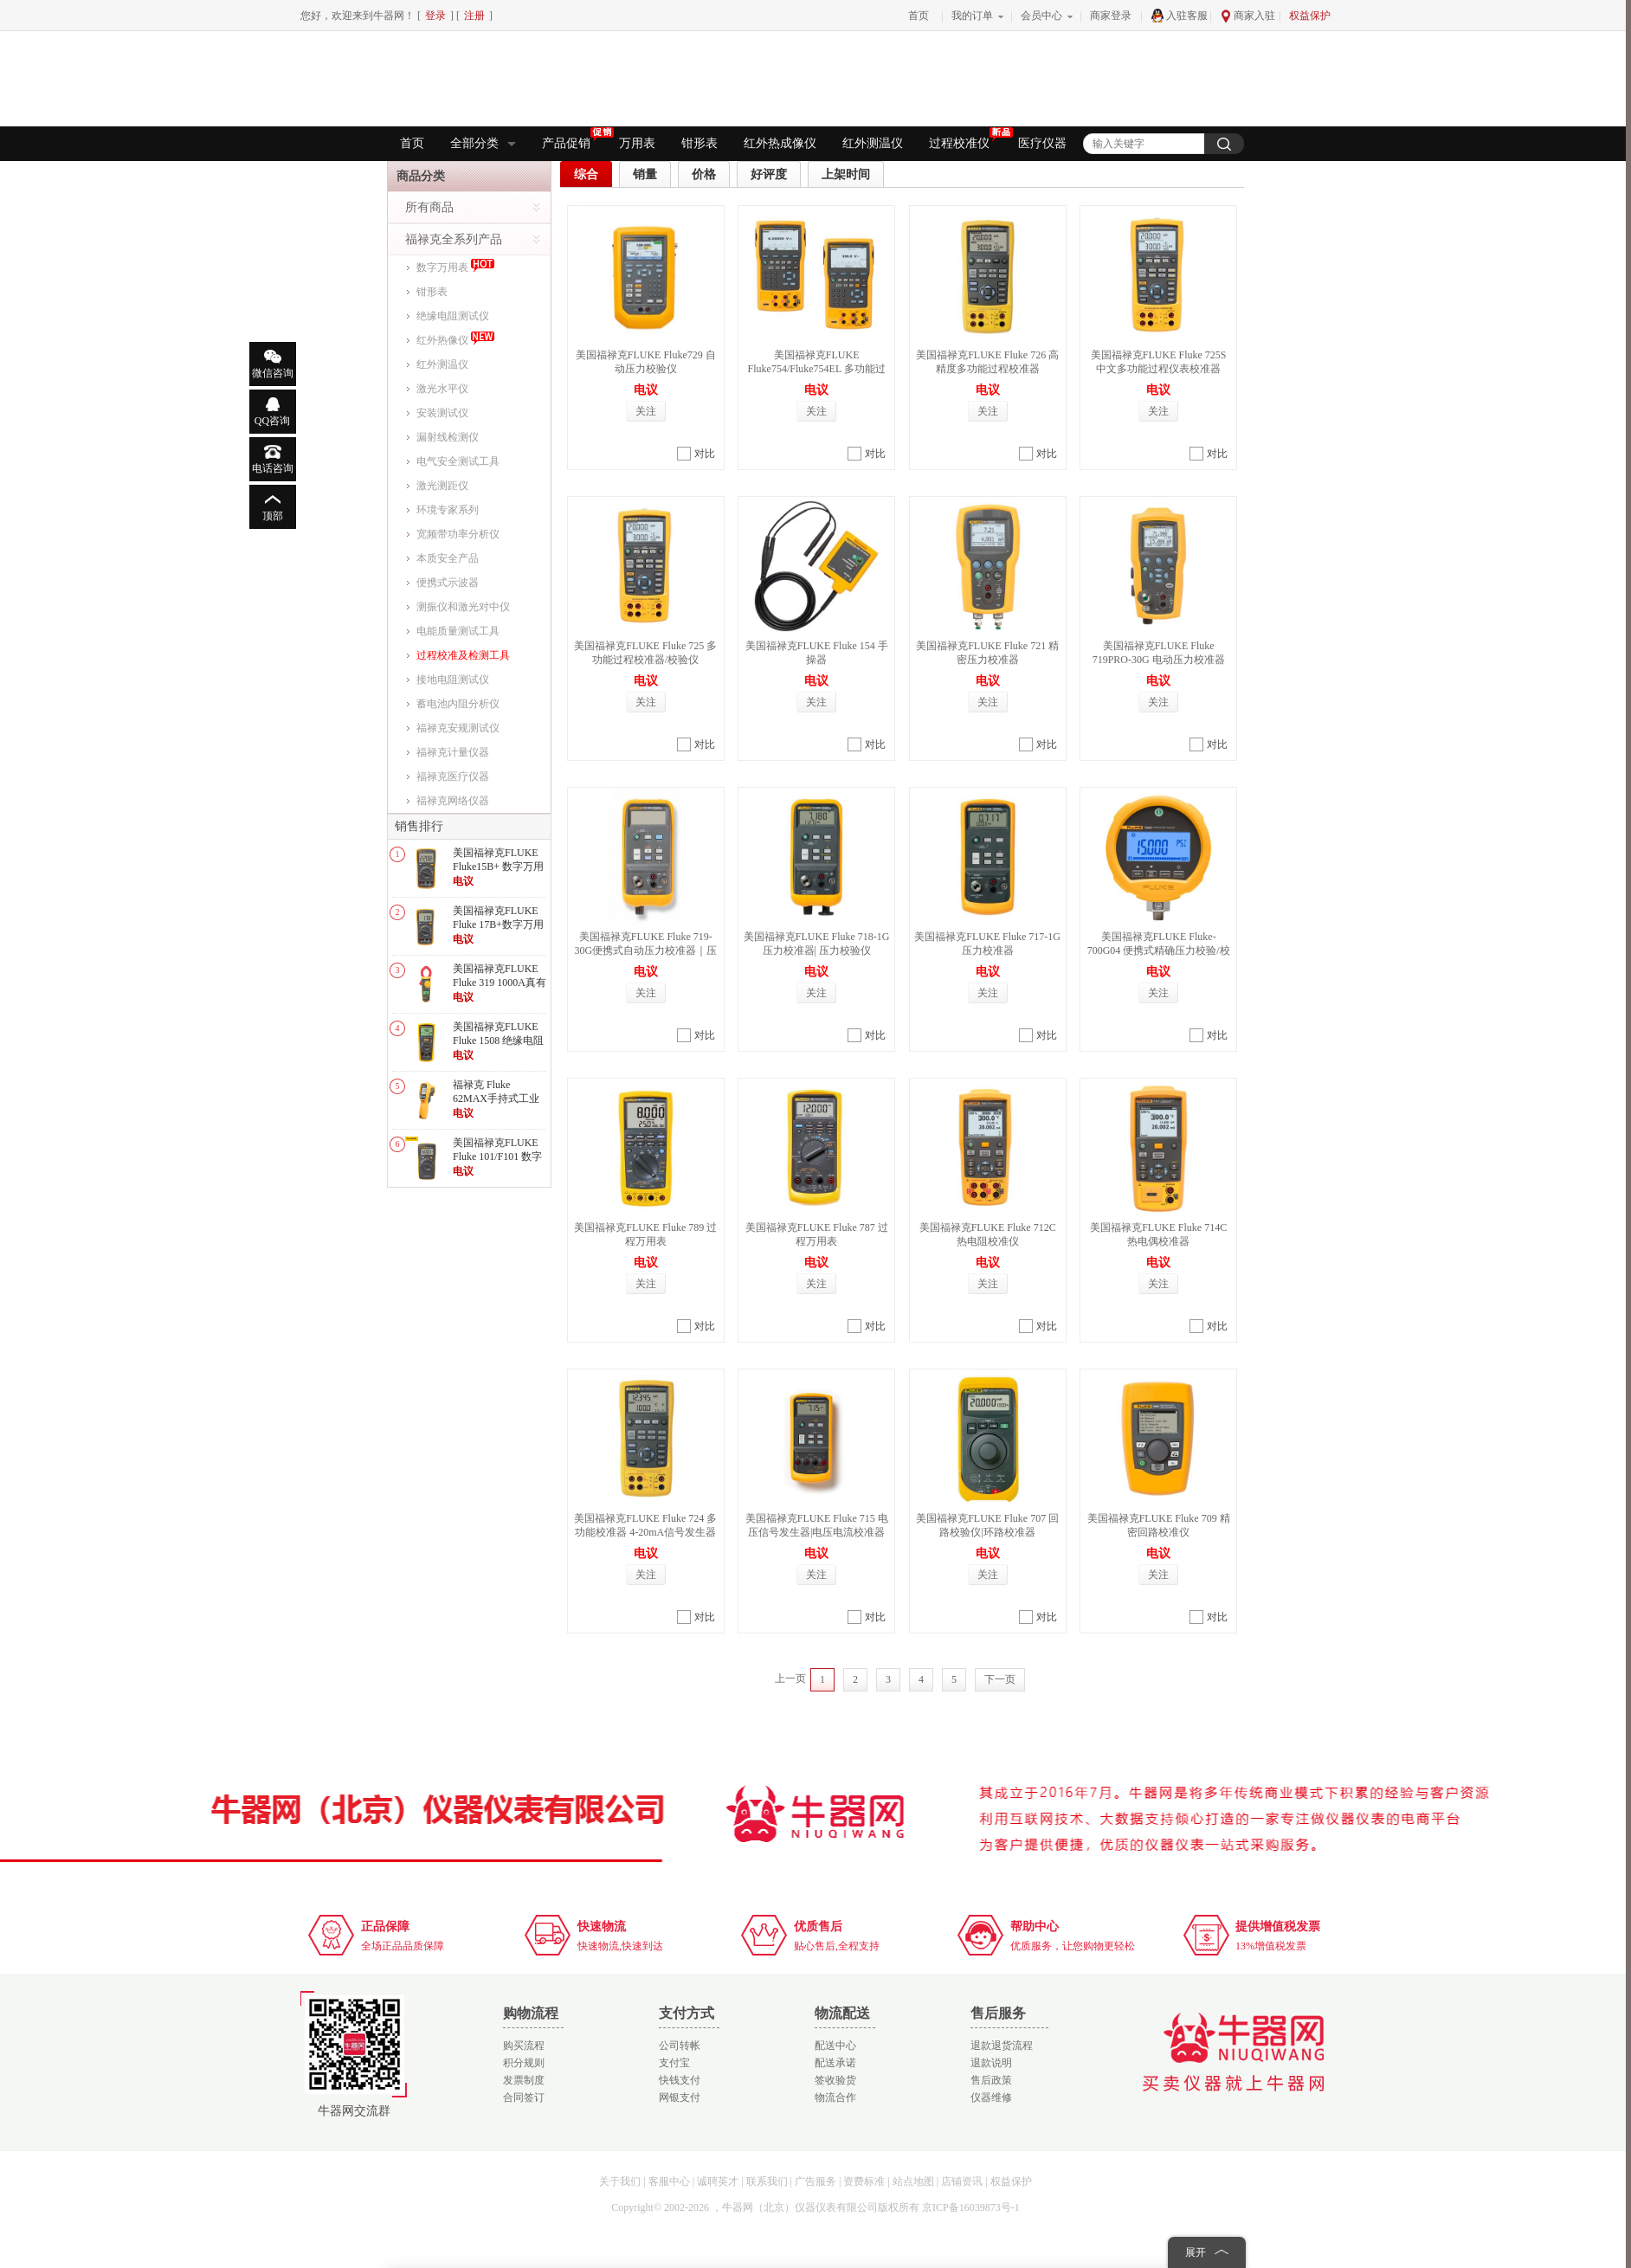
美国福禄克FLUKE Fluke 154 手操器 (816, 653)
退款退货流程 (1001, 2045)
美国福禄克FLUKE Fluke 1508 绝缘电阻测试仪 (498, 1040)
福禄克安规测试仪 (458, 728)
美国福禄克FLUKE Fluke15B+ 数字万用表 (498, 866)
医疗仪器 (1042, 143)
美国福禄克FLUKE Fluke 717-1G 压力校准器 (987, 944)
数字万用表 (455, 264)
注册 (474, 16)
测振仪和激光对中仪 (463, 607)
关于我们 (620, 2181)
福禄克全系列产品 (453, 239)
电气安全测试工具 (458, 461)
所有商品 (429, 207)
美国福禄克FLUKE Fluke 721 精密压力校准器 (987, 653)
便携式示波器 (447, 583)
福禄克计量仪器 (452, 752)
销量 (645, 174)
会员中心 (1041, 16)
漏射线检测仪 (447, 437)
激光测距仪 (442, 486)
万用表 (637, 143)
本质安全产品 (447, 558)
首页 (918, 16)
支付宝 (674, 2063)
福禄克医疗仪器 (452, 776)
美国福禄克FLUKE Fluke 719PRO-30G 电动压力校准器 (1159, 653)
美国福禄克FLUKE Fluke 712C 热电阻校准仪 (987, 1234)
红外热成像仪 (780, 143)
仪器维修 (991, 2097)
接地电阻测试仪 (452, 679)
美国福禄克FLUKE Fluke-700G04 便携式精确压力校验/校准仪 (1158, 950)
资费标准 (864, 2181)
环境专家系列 (447, 510)
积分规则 (524, 2063)
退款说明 (991, 2063)
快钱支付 (679, 2080)
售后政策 (991, 2080)
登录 (435, 16)
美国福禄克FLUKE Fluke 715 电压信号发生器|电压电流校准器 (816, 1525)
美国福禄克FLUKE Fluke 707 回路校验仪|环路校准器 (987, 1525)
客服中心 (669, 2181)
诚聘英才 (717, 2181)
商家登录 (1110, 16)
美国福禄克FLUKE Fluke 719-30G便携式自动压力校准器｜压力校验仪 (645, 950)
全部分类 (483, 143)
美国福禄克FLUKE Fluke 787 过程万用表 (816, 1234)
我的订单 (972, 16)
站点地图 (913, 2181)
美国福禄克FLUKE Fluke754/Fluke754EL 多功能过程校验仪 (817, 368)
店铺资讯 (962, 2181)
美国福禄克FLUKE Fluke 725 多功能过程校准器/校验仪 (645, 653)
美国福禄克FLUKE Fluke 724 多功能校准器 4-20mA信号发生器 (645, 1525)
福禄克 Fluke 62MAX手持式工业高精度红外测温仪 (496, 1098)
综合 (586, 174)
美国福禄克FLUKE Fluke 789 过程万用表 (645, 1234)
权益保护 (1310, 16)
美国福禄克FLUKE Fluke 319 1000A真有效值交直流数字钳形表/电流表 (499, 989)
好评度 (769, 174)
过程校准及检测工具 (463, 655)
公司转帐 (679, 2045)
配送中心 (835, 2045)
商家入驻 (1247, 16)
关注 (645, 411)
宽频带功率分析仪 (458, 534)
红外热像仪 (455, 337)
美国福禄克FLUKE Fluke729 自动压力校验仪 (646, 362)
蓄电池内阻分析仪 (458, 704)
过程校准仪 (967, 141)
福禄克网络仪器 (452, 801)
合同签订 (524, 2097)
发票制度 (524, 2080)
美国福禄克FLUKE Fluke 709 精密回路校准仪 (1158, 1525)
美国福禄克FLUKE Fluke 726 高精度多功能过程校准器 (987, 362)
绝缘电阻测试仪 (452, 316)
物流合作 (835, 2097)
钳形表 (699, 143)
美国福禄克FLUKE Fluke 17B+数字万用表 (498, 924)
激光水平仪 (442, 389)
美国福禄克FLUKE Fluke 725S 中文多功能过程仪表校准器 (1159, 362)
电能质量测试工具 (458, 631)
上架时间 (846, 174)
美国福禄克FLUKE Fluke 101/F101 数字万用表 (497, 1156)
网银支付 (679, 2097)
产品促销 (574, 141)
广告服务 (815, 2181)
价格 (704, 174)
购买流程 (524, 2045)
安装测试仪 (442, 413)
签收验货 (835, 2080)
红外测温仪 (872, 143)
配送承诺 (835, 2063)
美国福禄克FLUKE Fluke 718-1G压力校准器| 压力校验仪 (817, 944)
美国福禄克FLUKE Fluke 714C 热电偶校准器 (1158, 1234)
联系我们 (767, 2181)
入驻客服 (1179, 16)
